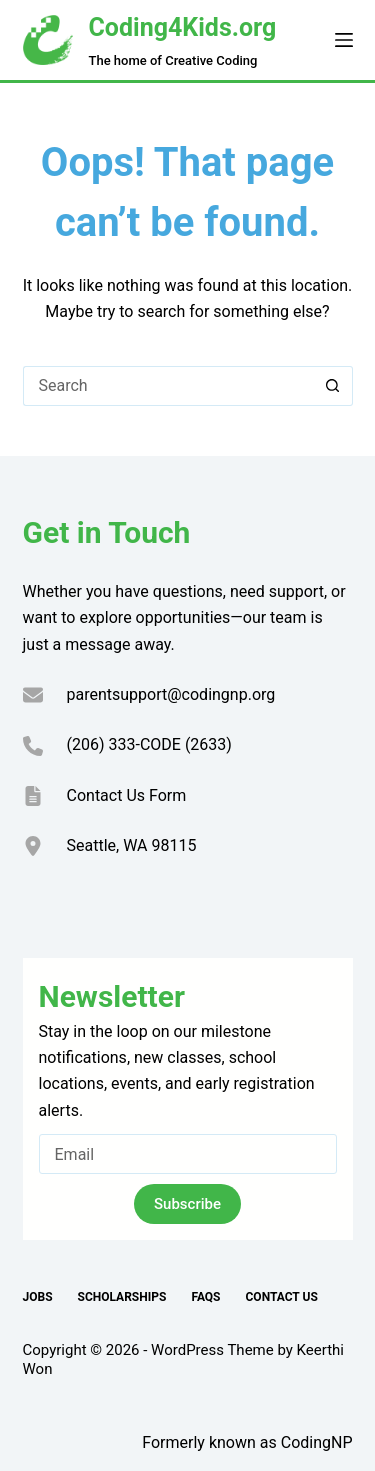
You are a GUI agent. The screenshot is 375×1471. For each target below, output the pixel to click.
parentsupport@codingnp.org (171, 694)
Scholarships (122, 1297)
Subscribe (187, 1204)
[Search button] (333, 386)
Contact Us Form (127, 795)
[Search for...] (168, 386)
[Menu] (344, 40)
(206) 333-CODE (124, 744)
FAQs (205, 1297)
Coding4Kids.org (183, 27)
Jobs (38, 1297)
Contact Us (282, 1297)
